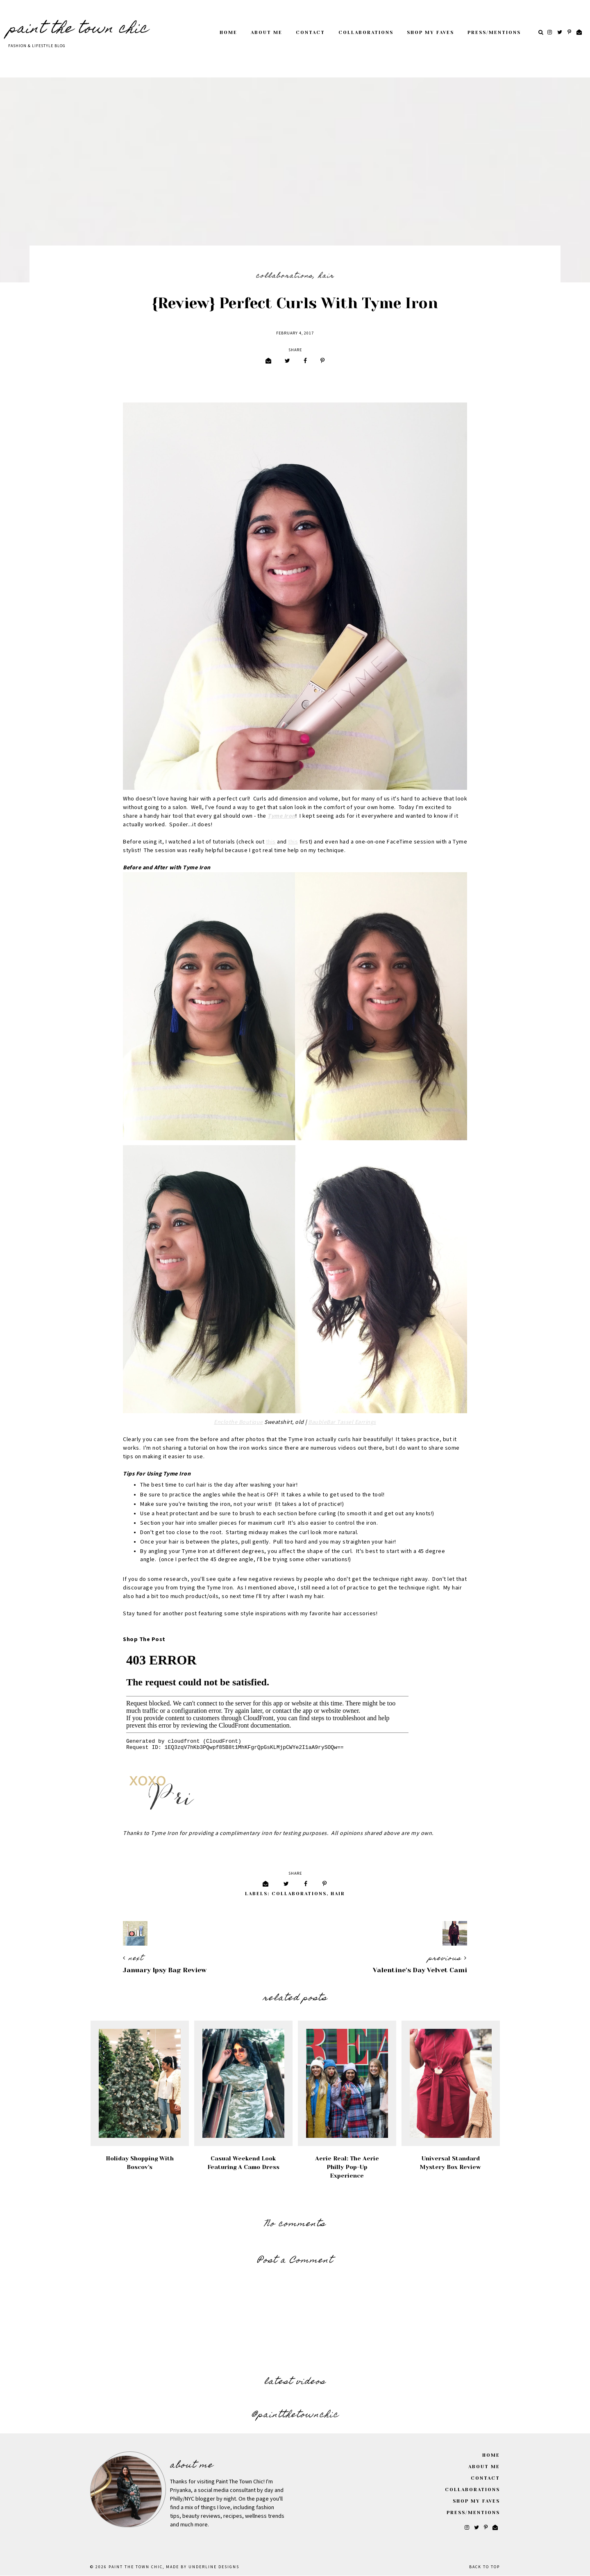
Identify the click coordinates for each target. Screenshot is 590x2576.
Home (228, 32)
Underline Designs (213, 2567)
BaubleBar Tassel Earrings (342, 1422)
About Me (266, 32)
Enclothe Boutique (238, 1422)
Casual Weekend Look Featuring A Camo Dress (243, 2162)
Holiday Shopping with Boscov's (140, 2162)
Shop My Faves (430, 32)
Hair (326, 276)
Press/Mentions (494, 32)
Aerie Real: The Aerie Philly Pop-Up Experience (347, 2167)
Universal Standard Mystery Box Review (450, 2162)
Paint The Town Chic (78, 29)
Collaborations (365, 32)
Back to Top (484, 2567)
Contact (310, 32)
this (271, 842)
